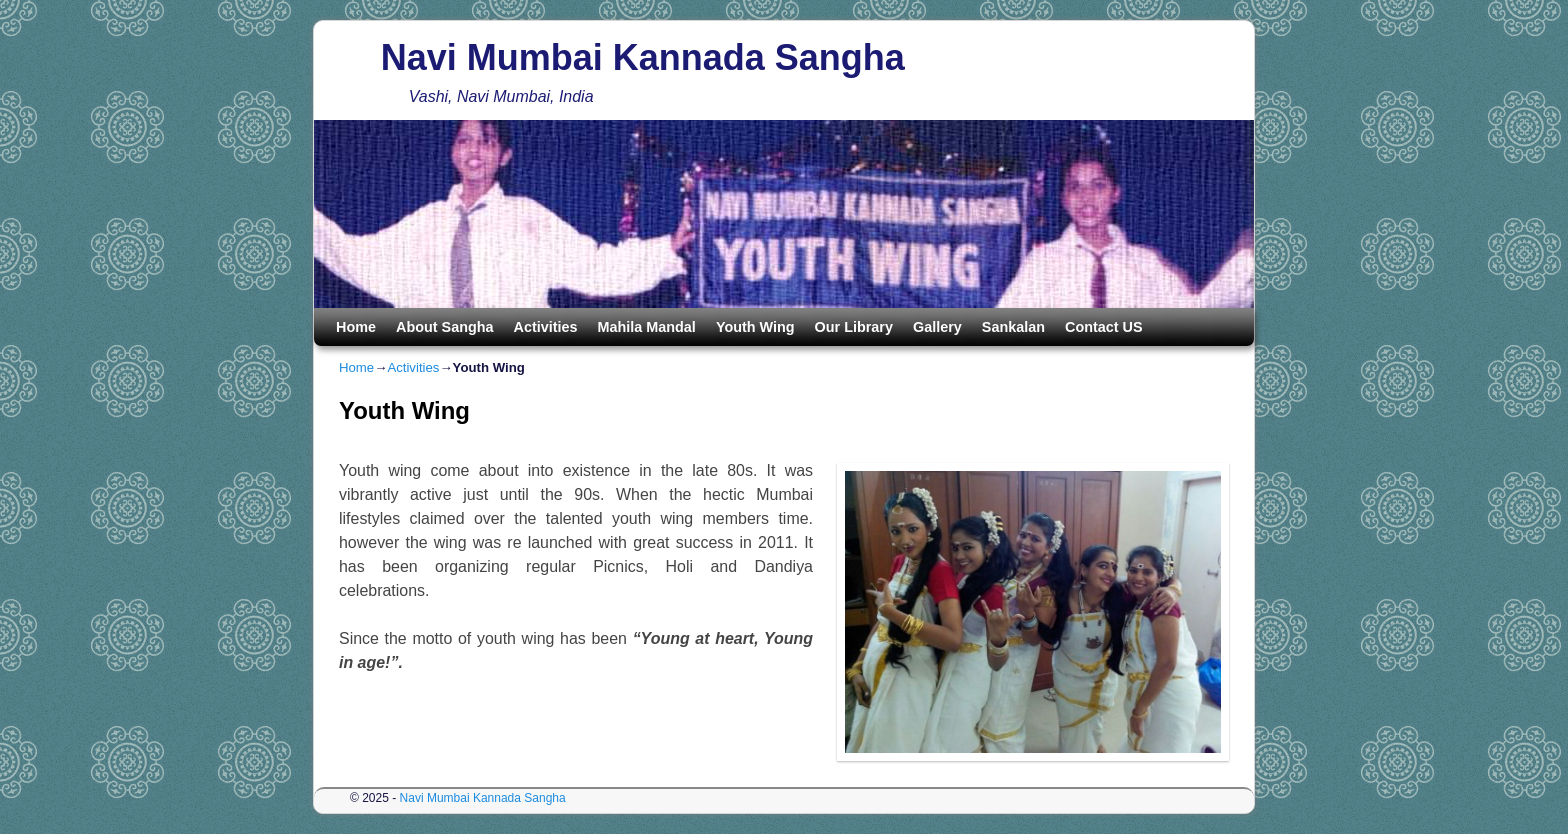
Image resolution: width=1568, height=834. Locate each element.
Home (356, 327)
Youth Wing (755, 327)
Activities (546, 327)
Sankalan (1013, 327)
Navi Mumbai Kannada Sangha (643, 57)
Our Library (854, 327)
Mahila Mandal (647, 327)
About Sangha (445, 327)
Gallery (937, 327)
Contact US (1104, 327)
